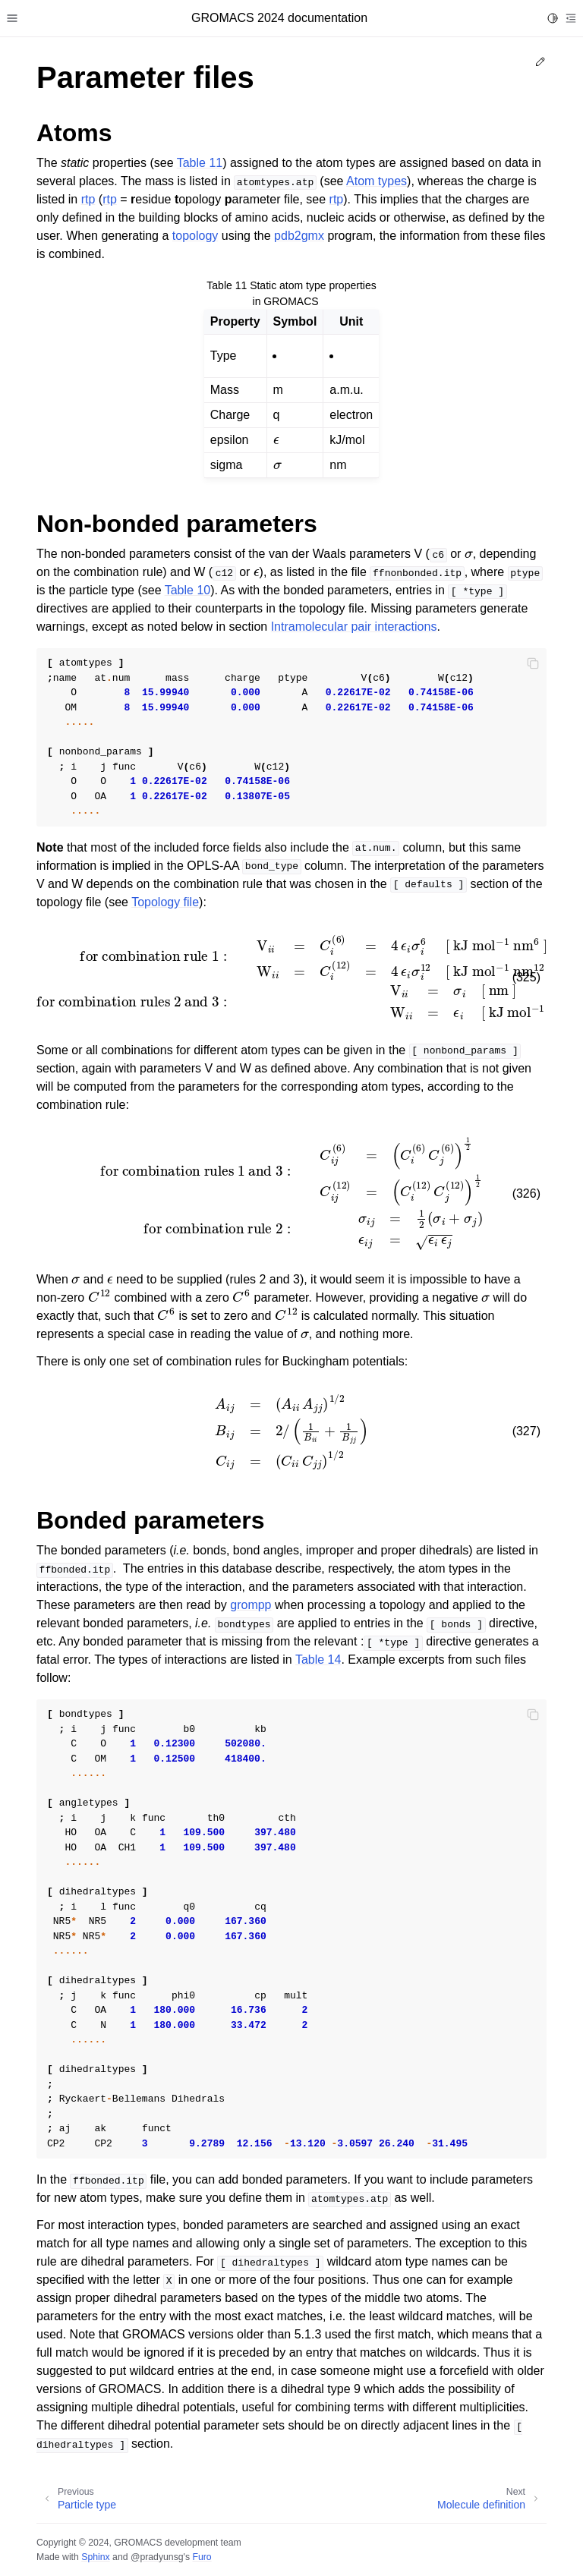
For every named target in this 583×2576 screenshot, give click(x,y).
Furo (201, 2557)
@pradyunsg (157, 2557)
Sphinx (95, 2557)
